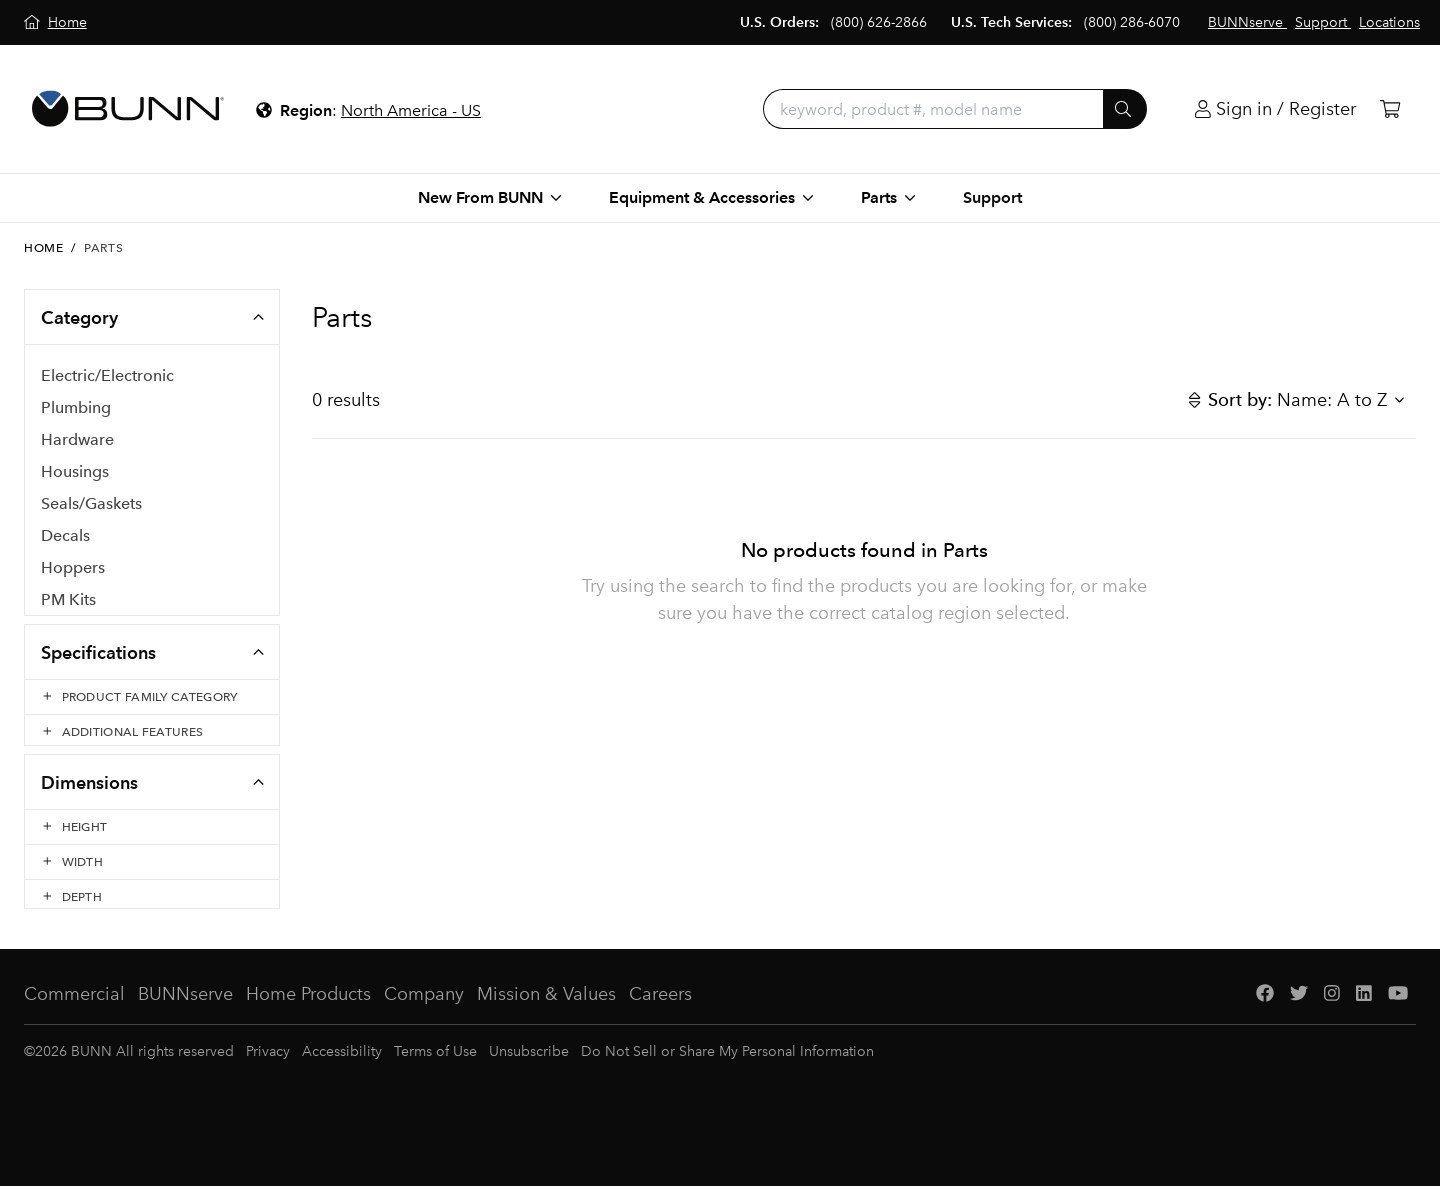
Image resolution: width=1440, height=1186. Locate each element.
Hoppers (73, 568)
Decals (65, 536)
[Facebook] (1265, 1022)
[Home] (55, 22)
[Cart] (1390, 109)
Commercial (74, 1022)
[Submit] (1125, 109)
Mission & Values (546, 1022)
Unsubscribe (529, 1079)
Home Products (308, 1022)
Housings (75, 472)
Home (43, 248)
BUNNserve (185, 1022)
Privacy (268, 1079)
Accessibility (342, 1079)
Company (424, 1022)
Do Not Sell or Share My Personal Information (727, 1079)
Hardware (77, 440)
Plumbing (76, 408)
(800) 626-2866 (879, 22)
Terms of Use (435, 1079)
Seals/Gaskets (91, 504)
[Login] (1275, 109)
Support (992, 197)
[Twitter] (1299, 1022)
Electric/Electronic (107, 376)
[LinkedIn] (1364, 1022)
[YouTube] (1398, 1022)
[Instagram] (1332, 1022)
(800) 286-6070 (1132, 22)
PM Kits (68, 600)
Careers (660, 1022)
